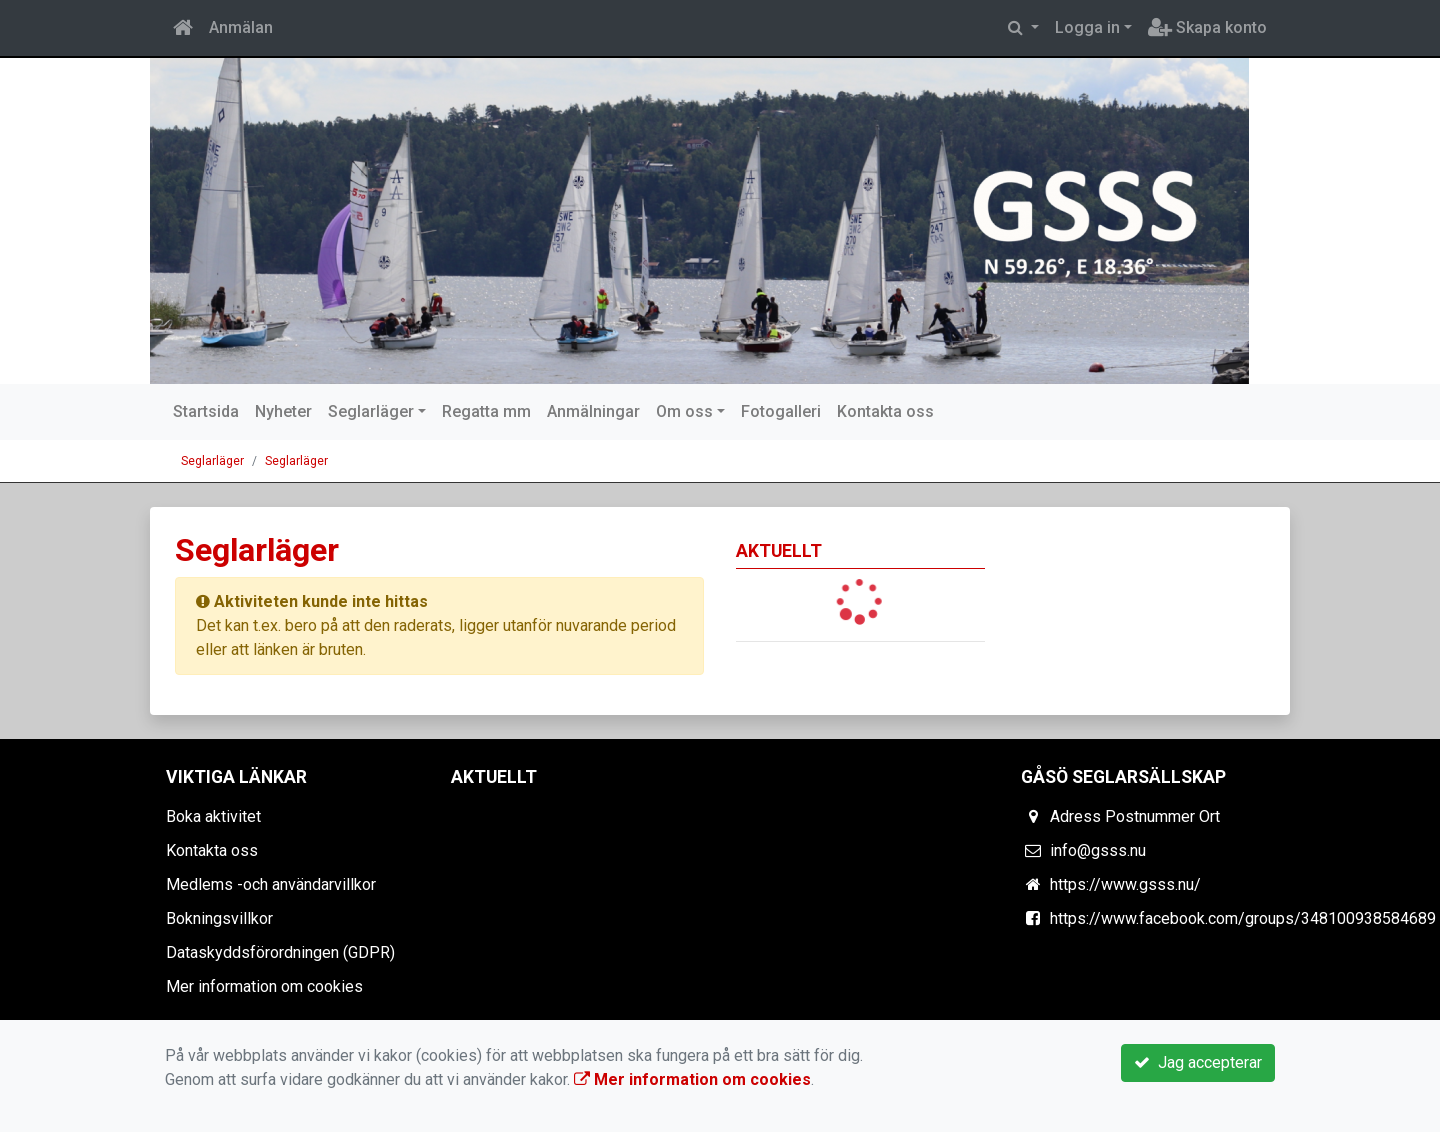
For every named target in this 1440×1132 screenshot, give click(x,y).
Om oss (684, 411)
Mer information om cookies (264, 986)
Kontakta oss (885, 411)
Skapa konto (1207, 27)
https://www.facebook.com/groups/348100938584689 (1243, 918)
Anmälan (241, 27)
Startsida (206, 411)
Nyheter (283, 411)
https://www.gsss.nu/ (1125, 884)
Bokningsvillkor (219, 918)
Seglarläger (371, 411)
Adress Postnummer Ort (1135, 816)
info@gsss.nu (1098, 850)
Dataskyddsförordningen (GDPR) (280, 952)
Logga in (1087, 27)
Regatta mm (486, 411)
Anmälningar (593, 411)
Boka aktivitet (213, 816)
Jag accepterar (1198, 1062)
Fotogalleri (781, 411)
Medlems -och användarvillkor (271, 884)
